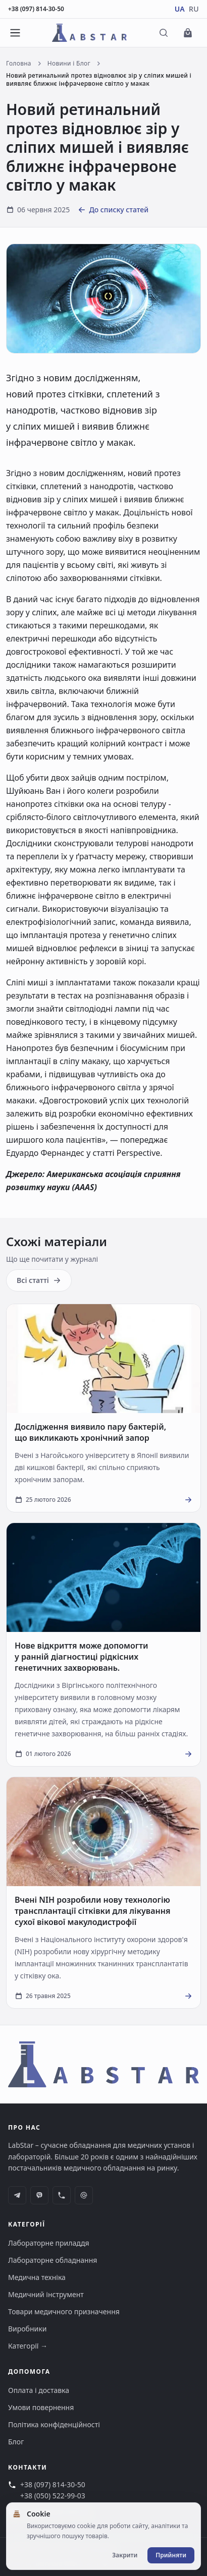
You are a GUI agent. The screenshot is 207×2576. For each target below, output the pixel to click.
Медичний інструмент (46, 2294)
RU (194, 9)
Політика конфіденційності (54, 2424)
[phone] (62, 2195)
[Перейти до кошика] (188, 33)
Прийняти (171, 2555)
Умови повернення (41, 2407)
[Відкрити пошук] (163, 33)
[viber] (39, 2195)
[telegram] (17, 2195)
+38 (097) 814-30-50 (36, 9)
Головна (18, 64)
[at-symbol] (84, 2195)
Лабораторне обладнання (52, 2260)
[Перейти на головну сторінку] (89, 33)
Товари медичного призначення (64, 2311)
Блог (16, 2441)
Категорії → (27, 2346)
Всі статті (39, 1280)
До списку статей (113, 209)
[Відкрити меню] (15, 33)
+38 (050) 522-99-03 (52, 2495)
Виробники (27, 2328)
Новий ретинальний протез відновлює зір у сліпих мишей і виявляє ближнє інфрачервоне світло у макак (98, 80)
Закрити (124, 2555)
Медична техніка (37, 2277)
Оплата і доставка (38, 2390)
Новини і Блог (68, 64)
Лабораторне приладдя (48, 2243)
